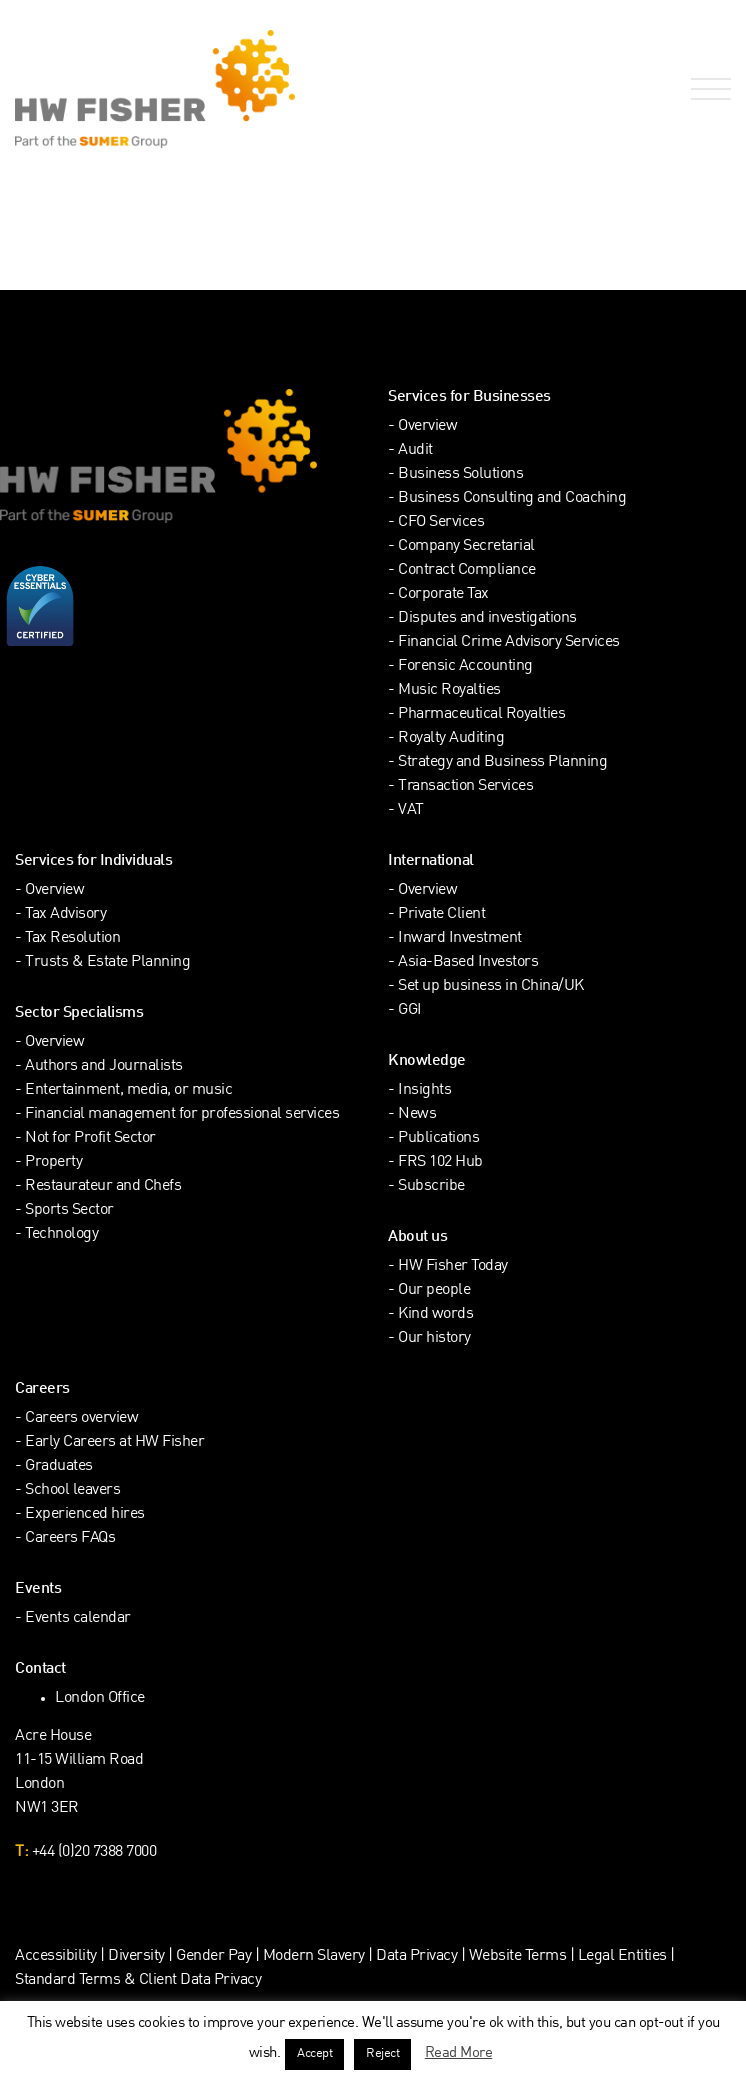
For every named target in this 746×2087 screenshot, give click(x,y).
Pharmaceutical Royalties (481, 714)
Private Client (441, 914)
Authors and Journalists (104, 1066)
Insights (424, 1090)
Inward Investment (460, 938)
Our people (434, 1290)
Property (53, 1162)
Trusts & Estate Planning (107, 962)
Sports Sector (69, 1210)
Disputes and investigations (487, 618)
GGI (410, 1010)
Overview (427, 426)
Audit (415, 450)
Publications (438, 1138)
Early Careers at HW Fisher (114, 1442)
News (417, 1114)
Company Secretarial (466, 546)
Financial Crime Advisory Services (509, 642)
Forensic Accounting (465, 666)
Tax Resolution (72, 938)
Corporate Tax (443, 594)
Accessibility (56, 1956)
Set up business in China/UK (491, 986)
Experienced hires (85, 1514)
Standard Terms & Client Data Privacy (138, 1980)
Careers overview (81, 1418)
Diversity (136, 1956)
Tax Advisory (65, 914)
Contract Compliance (467, 570)
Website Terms (518, 1956)
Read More (459, 2053)
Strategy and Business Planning (502, 762)
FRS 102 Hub (440, 1162)
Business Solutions (460, 474)
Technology (61, 1234)
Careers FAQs (70, 1538)
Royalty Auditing (451, 738)
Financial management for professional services (182, 1114)
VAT (411, 810)
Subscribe (431, 1186)
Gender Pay (213, 1956)
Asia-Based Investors (468, 962)
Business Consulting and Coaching (512, 498)
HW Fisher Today (453, 1266)
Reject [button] (382, 2054)
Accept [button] (314, 2054)
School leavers (72, 1490)
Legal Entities (622, 1956)
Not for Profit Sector (90, 1138)
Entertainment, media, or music (128, 1090)
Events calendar (78, 1618)
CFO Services (441, 522)
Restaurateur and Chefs (103, 1186)
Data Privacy (416, 1956)
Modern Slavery (316, 1956)
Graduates (59, 1466)
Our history (434, 1338)
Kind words (435, 1314)
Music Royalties (449, 690)
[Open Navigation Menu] (707, 89)
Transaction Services (465, 786)
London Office (100, 1698)
